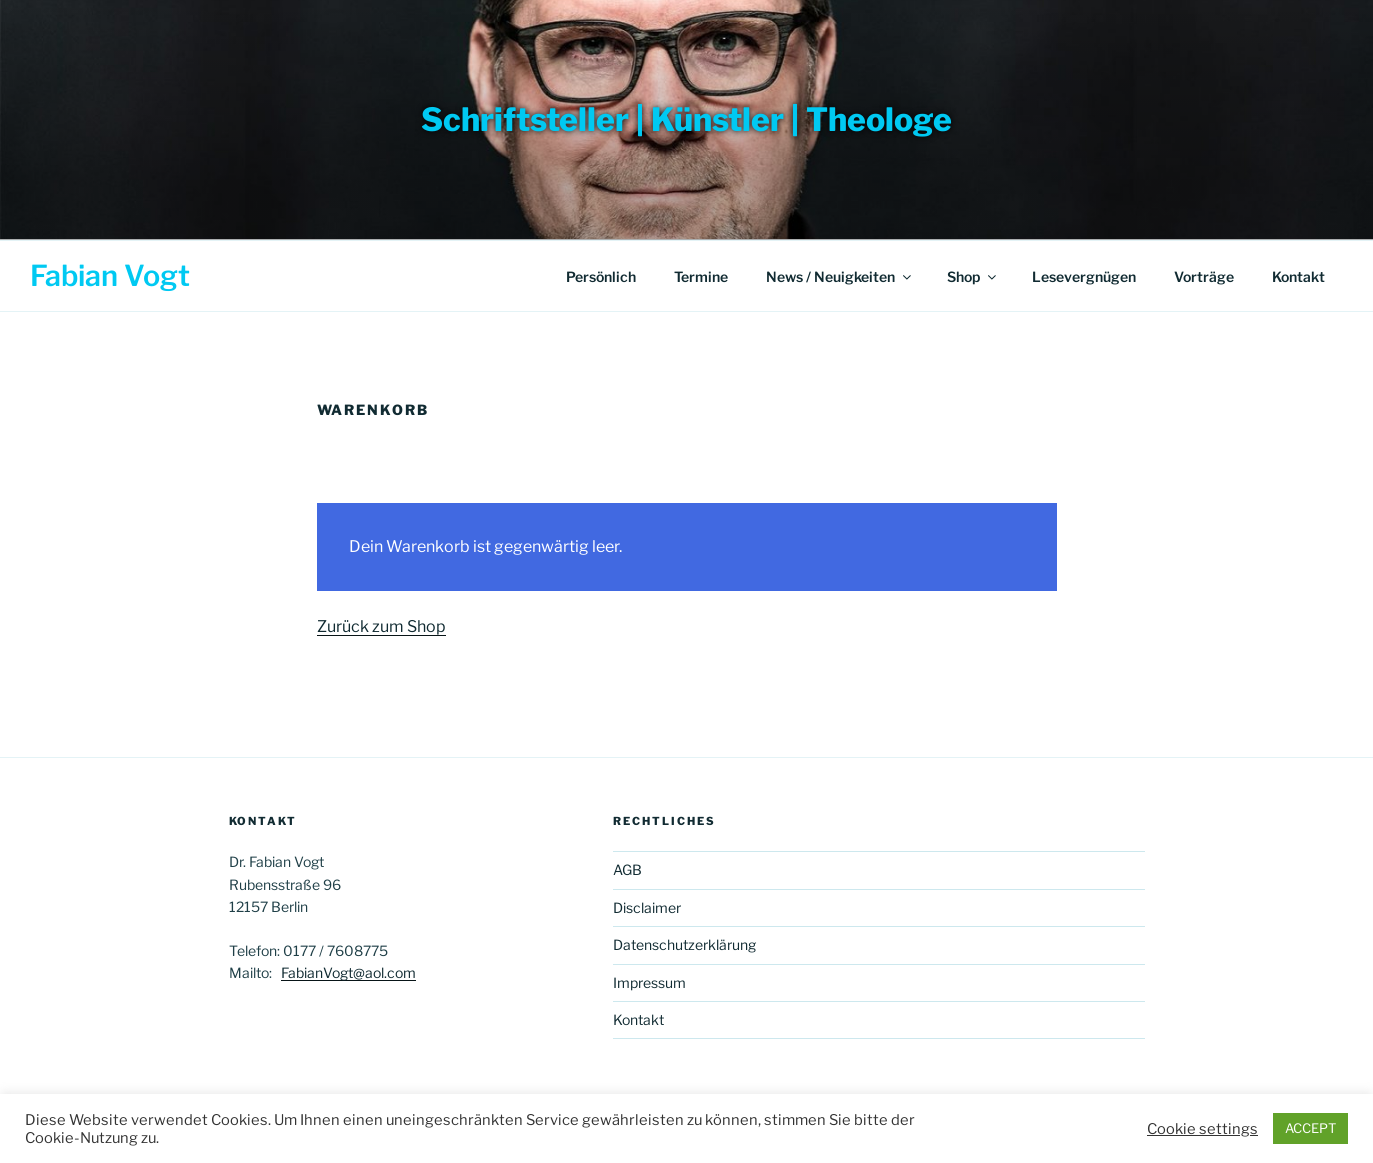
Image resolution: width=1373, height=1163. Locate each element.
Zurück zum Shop (381, 626)
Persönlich (601, 276)
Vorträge (1204, 276)
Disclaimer (647, 907)
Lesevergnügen (1084, 276)
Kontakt (1298, 276)
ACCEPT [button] (1310, 1128)
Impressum (649, 982)
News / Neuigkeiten (840, 276)
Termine (701, 276)
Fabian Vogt (110, 275)
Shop (973, 276)
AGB (627, 869)
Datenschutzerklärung (684, 944)
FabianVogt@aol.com (348, 972)
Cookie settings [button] (1202, 1129)
